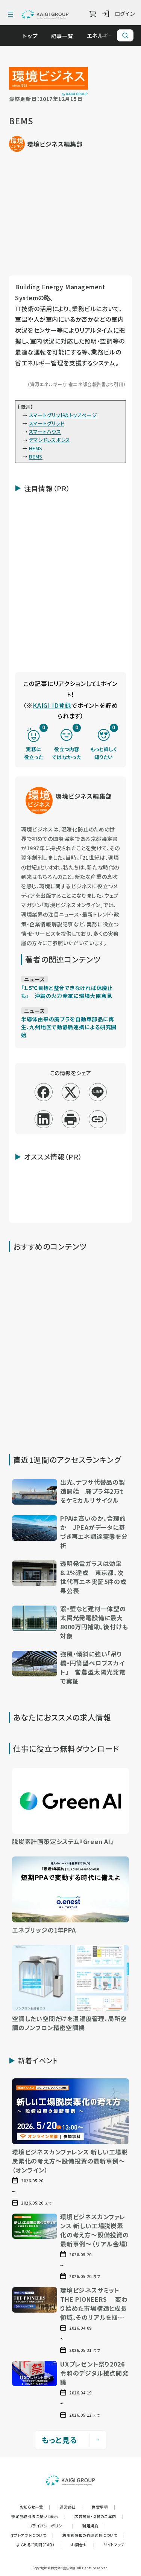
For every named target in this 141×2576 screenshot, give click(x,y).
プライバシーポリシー (51, 2526)
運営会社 (71, 2507)
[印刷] (70, 1119)
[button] (70, 1492)
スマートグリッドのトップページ (63, 415)
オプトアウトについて (32, 2535)
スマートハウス (45, 431)
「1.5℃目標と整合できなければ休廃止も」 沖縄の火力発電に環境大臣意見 (67, 991)
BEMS (35, 456)
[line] (97, 1092)
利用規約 (94, 2526)
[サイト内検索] (125, 35)
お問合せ (82, 2544)
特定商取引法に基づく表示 (38, 2516)
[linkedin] (43, 1119)
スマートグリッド (46, 423)
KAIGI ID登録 (52, 705)
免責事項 (103, 2507)
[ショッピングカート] (92, 14)
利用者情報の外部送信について (93, 2535)
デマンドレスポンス (49, 439)
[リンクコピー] (97, 1119)
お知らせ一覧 (35, 2507)
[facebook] (43, 1092)
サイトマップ (113, 2544)
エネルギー (104, 35)
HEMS (35, 448)
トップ (33, 36)
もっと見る (70, 2439)
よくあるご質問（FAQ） (39, 2544)
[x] (70, 1092)
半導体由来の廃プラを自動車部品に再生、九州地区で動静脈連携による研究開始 (69, 1027)
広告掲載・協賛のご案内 (98, 2516)
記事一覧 (66, 36)
